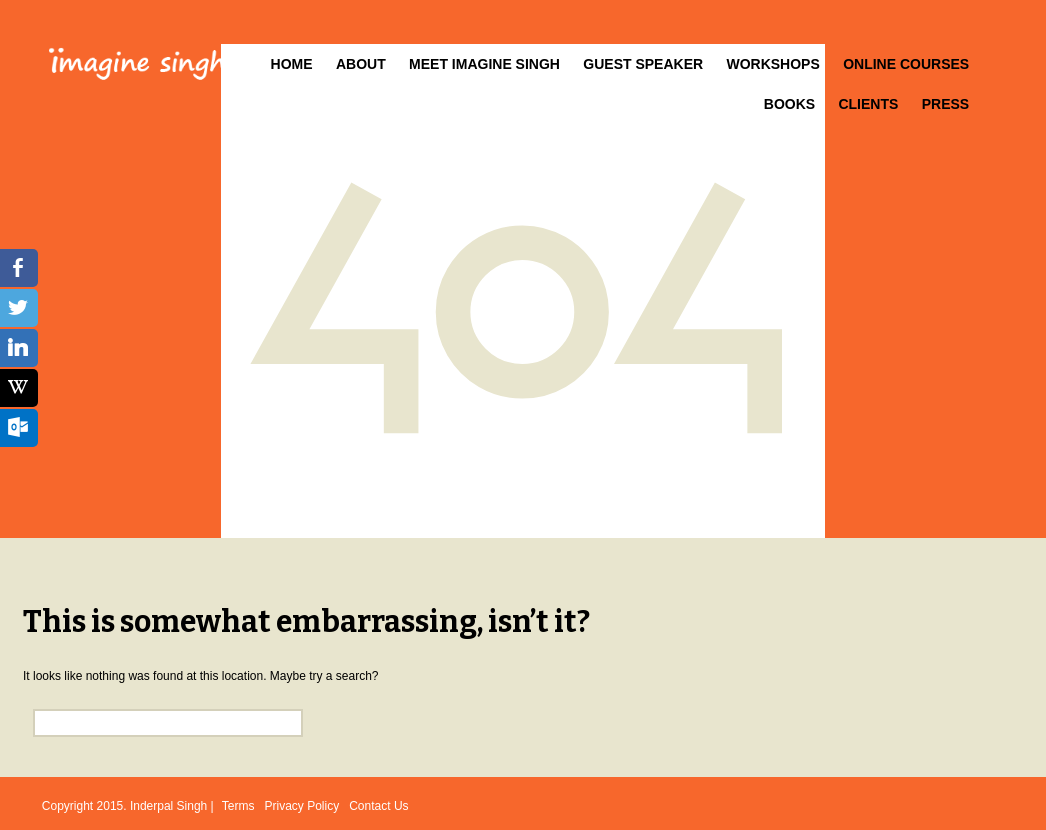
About (361, 64)
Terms (238, 806)
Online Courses (906, 64)
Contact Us (378, 806)
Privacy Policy (302, 806)
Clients (868, 104)
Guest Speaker (643, 64)
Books (789, 104)
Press (945, 104)
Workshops (772, 64)
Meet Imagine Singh (484, 64)
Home (292, 64)
